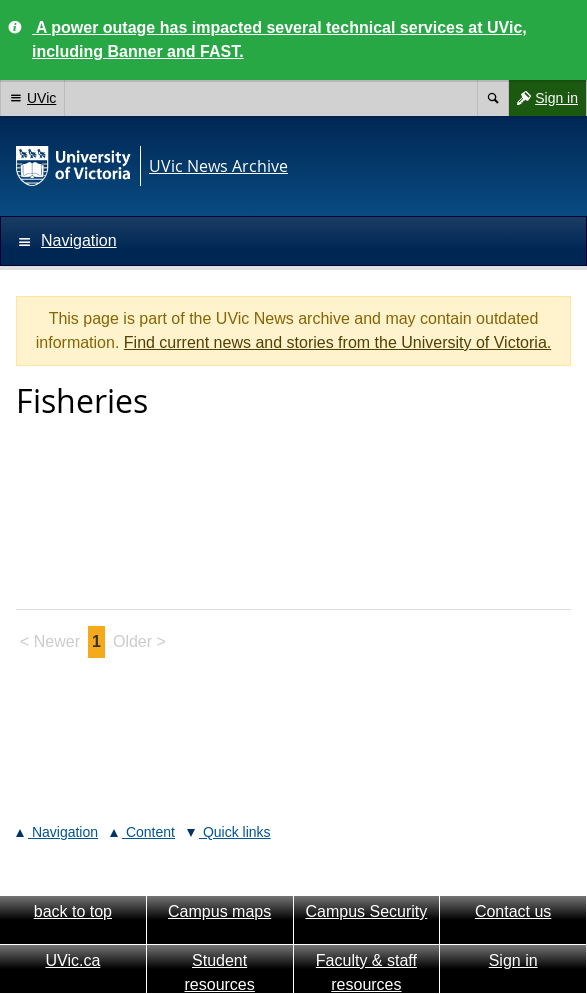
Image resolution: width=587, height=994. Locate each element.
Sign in (543, 98)
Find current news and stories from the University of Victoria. (337, 342)
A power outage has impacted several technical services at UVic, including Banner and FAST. (279, 39)
